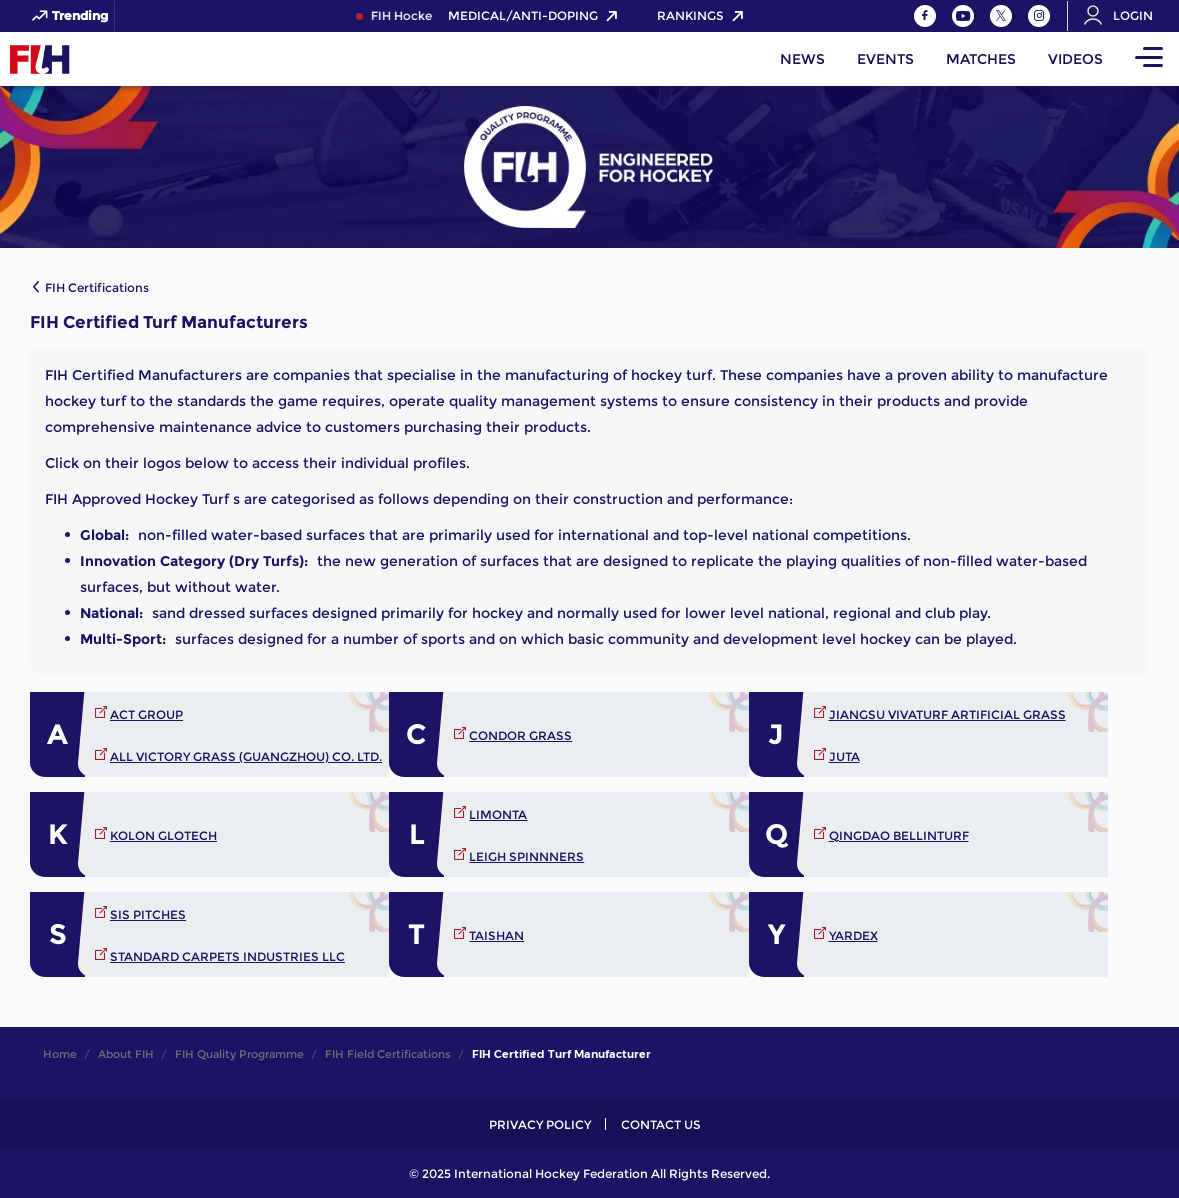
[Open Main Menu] (1149, 59)
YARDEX (853, 935)
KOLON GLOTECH (163, 835)
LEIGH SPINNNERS (526, 856)
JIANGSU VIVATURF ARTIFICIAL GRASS (947, 714)
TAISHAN (496, 935)
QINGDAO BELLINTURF (899, 835)
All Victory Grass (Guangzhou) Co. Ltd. (246, 756)
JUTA (844, 756)
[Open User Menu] (1125, 16)
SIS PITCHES (148, 914)
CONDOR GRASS (520, 735)
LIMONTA (498, 814)
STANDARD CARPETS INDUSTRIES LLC (227, 956)
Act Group (146, 714)
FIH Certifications (97, 287)
